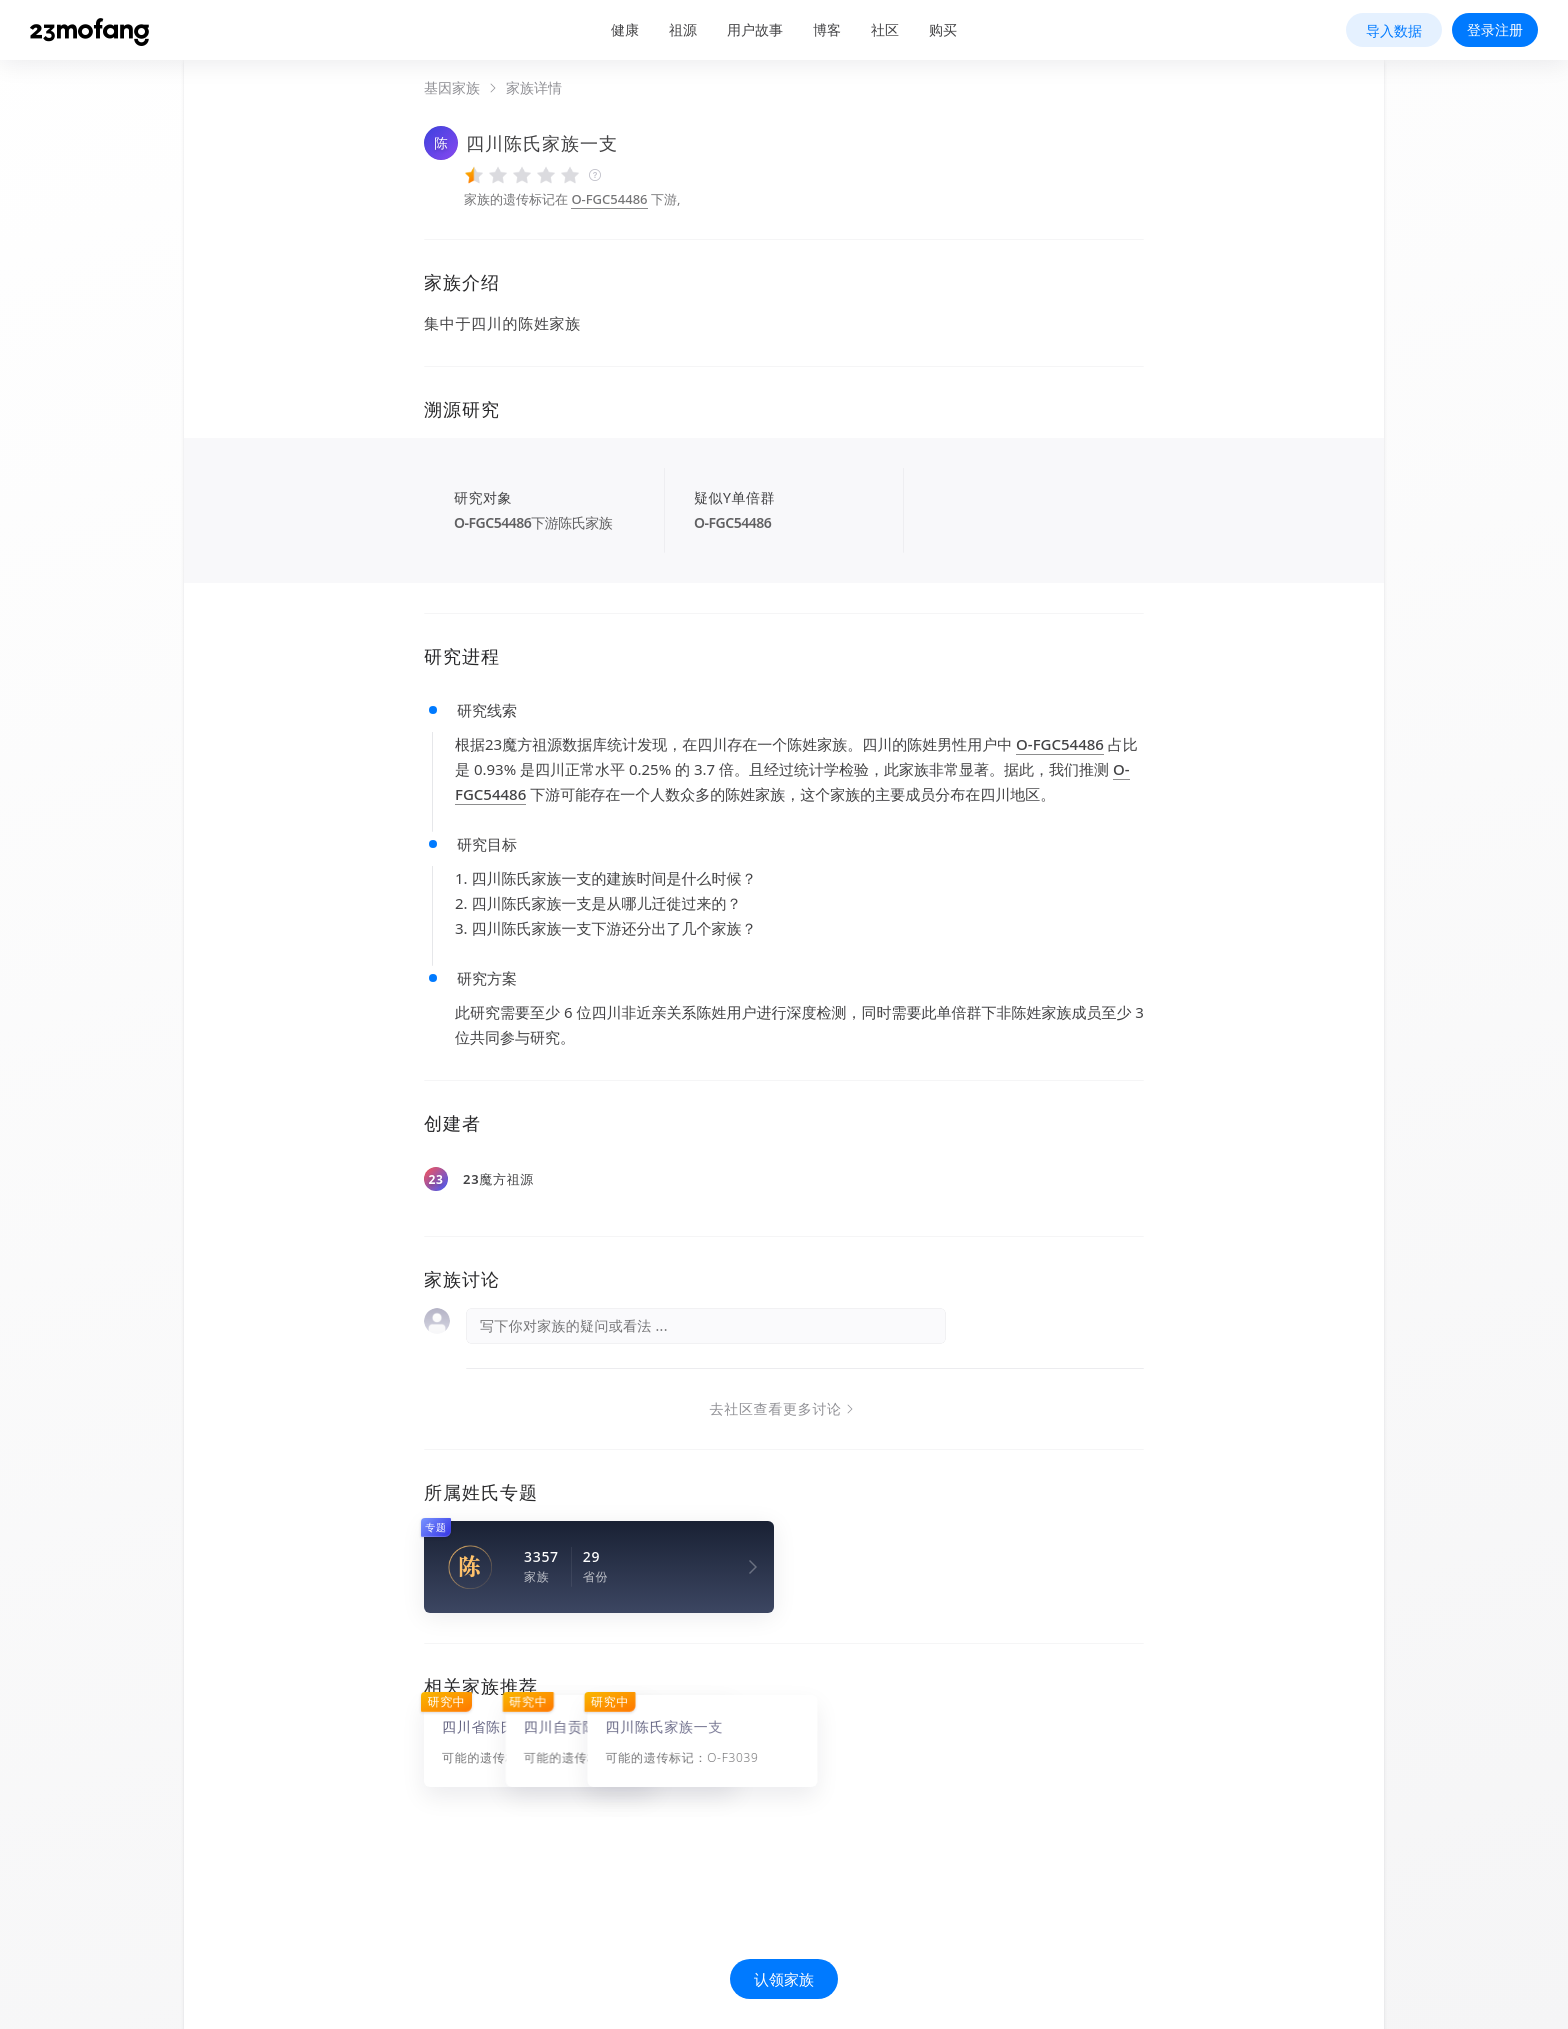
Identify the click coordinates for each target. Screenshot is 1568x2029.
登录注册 (1495, 29)
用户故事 (755, 29)
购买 (943, 29)
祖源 (683, 29)
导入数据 (1394, 30)
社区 (885, 29)
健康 (625, 29)
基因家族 (452, 88)
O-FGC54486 (609, 199)
